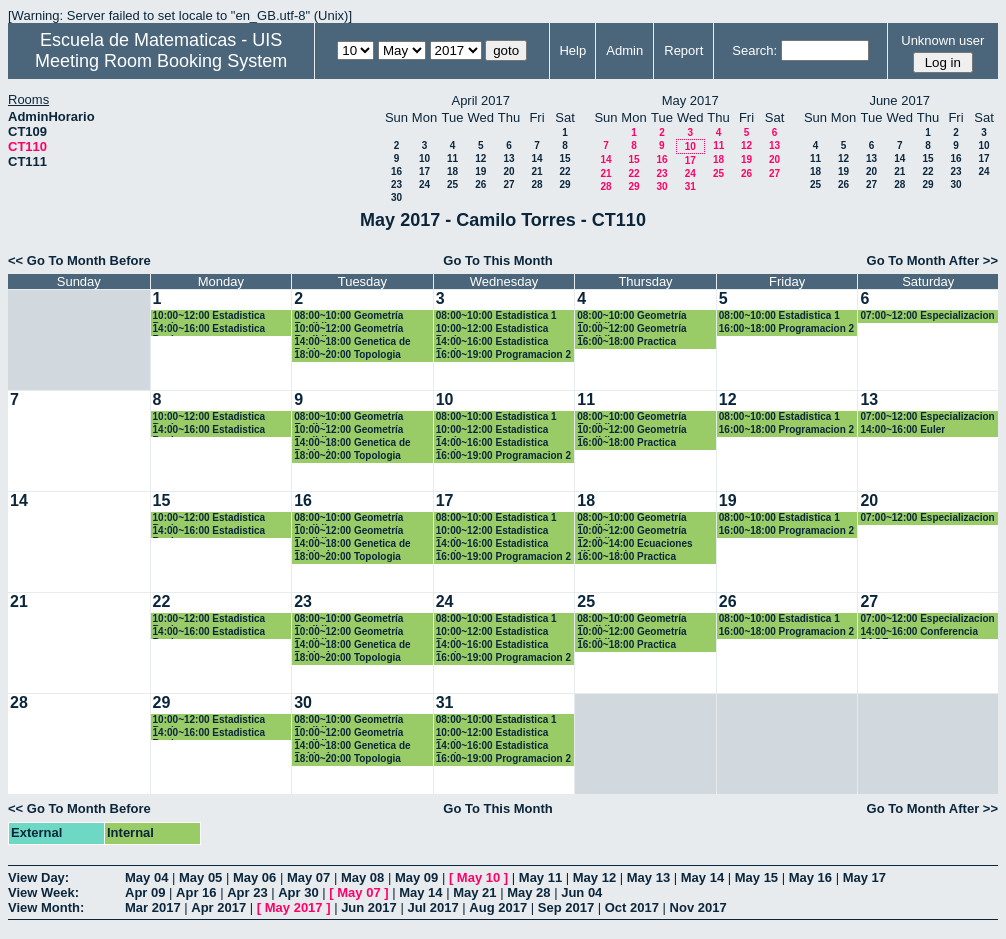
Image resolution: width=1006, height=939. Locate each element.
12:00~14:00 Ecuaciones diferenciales (634, 544)
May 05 (200, 877)
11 (452, 158)
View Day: (38, 877)
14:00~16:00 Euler (902, 429)
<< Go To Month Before (79, 260)
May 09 (416, 877)
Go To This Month (498, 260)
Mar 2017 (153, 907)
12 (480, 158)
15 (564, 158)
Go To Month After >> (932, 260)
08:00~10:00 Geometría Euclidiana (348, 316)
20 (508, 171)
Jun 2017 (369, 907)
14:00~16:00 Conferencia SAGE (919, 632)
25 (452, 184)
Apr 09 (145, 892)
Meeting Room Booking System (161, 61)
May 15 (756, 877)
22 (564, 171)
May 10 (478, 877)
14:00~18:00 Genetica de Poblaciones (352, 342)
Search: (754, 50)
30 (396, 197)
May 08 (362, 877)
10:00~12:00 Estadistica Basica (209, 316)
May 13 (648, 877)
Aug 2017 (498, 907)
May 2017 (294, 907)
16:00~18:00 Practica (626, 341)
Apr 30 (298, 892)
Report (683, 50)
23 (396, 184)
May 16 (810, 877)
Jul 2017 (432, 907)
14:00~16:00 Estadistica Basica (209, 329)
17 (424, 171)
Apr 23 (247, 892)
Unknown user (942, 40)
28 (536, 184)
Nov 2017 (698, 907)
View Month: (46, 907)
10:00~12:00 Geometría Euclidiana (348, 329)
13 (508, 158)
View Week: (43, 892)
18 (452, 171)
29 (564, 184)
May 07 (308, 877)
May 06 (254, 877)
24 (424, 184)
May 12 (594, 877)
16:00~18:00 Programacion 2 (786, 328)
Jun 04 (581, 892)
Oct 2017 (632, 907)
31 (690, 186)
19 (480, 171)
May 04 (146, 877)
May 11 (540, 877)
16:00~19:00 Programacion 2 (503, 354)
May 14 (702, 877)
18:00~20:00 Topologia (347, 354)
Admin (624, 50)
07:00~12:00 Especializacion (927, 315)
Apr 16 (196, 892)
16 (396, 171)
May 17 (864, 877)
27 (508, 184)
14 (536, 158)
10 (424, 158)
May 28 (528, 892)
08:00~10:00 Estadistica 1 (496, 315)
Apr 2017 (218, 907)
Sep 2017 (566, 907)
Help (572, 50)
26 (480, 184)
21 (536, 171)
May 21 (474, 892)
